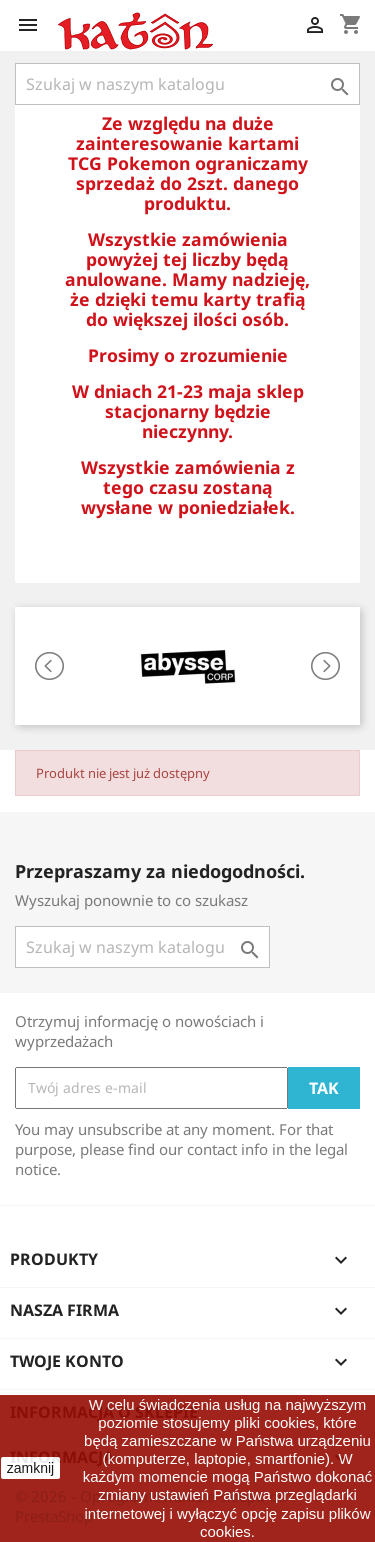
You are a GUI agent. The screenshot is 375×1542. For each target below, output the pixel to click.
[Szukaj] (187, 84)
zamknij (30, 1468)
